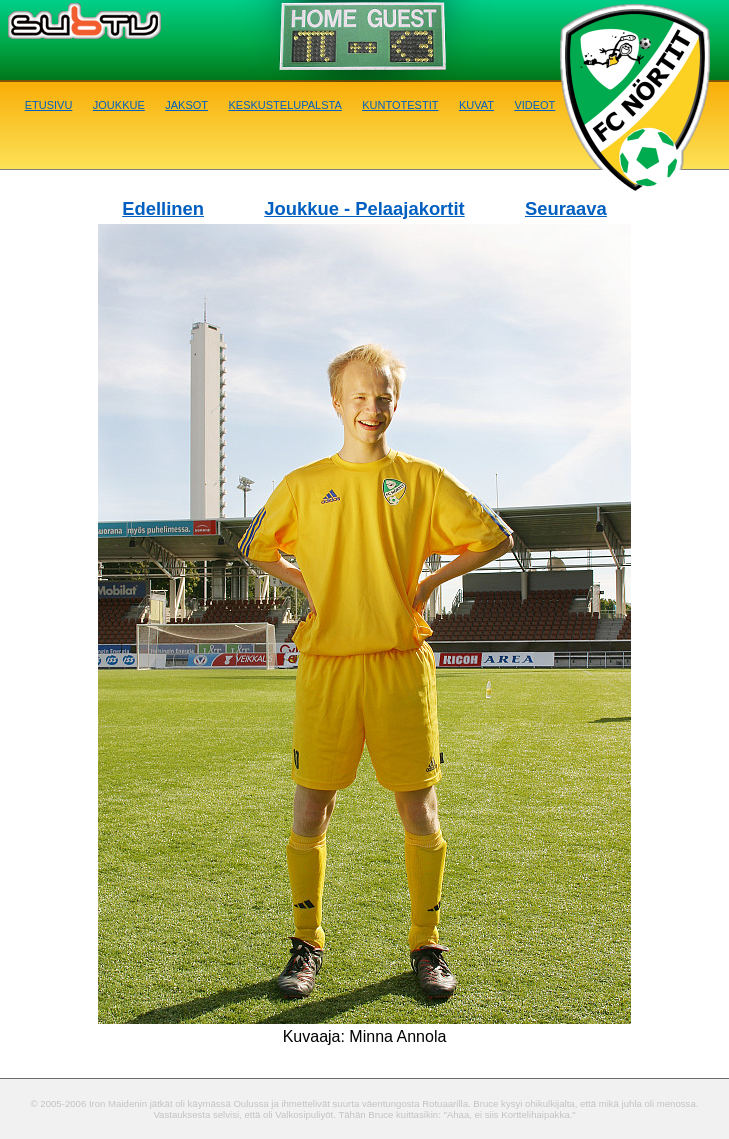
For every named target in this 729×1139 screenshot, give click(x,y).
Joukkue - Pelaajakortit (364, 208)
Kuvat (476, 103)
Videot (534, 103)
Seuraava (566, 208)
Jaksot (186, 103)
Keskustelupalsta (284, 103)
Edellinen (163, 208)
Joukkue (119, 103)
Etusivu (49, 103)
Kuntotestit (400, 103)
